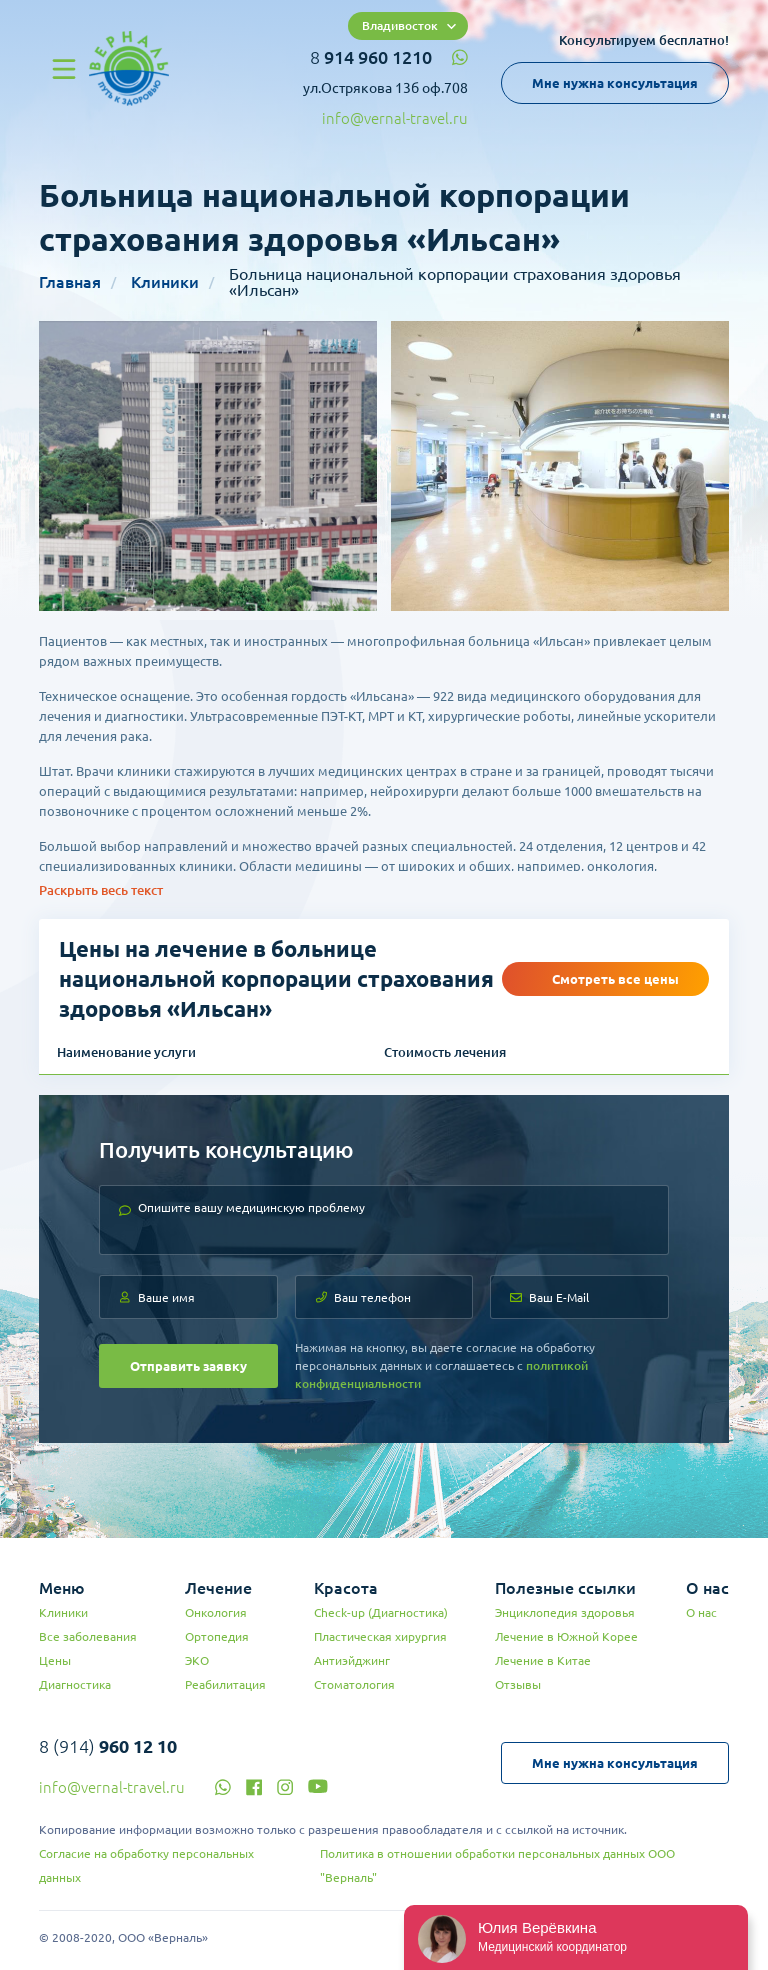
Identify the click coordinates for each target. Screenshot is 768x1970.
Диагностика (75, 1684)
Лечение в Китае (543, 1660)
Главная (70, 282)
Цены (55, 1660)
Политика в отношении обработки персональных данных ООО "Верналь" (497, 1865)
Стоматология (354, 1684)
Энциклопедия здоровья (565, 1612)
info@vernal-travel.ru (395, 118)
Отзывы (518, 1684)
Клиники (165, 282)
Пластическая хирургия (380, 1636)
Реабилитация (225, 1684)
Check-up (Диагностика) (381, 1612)
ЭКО (197, 1660)
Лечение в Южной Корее (566, 1636)
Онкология (216, 1612)
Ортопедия (217, 1636)
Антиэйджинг (352, 1660)
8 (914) (108, 1746)
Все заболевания (88, 1636)
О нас (701, 1612)
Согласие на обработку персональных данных (146, 1865)
